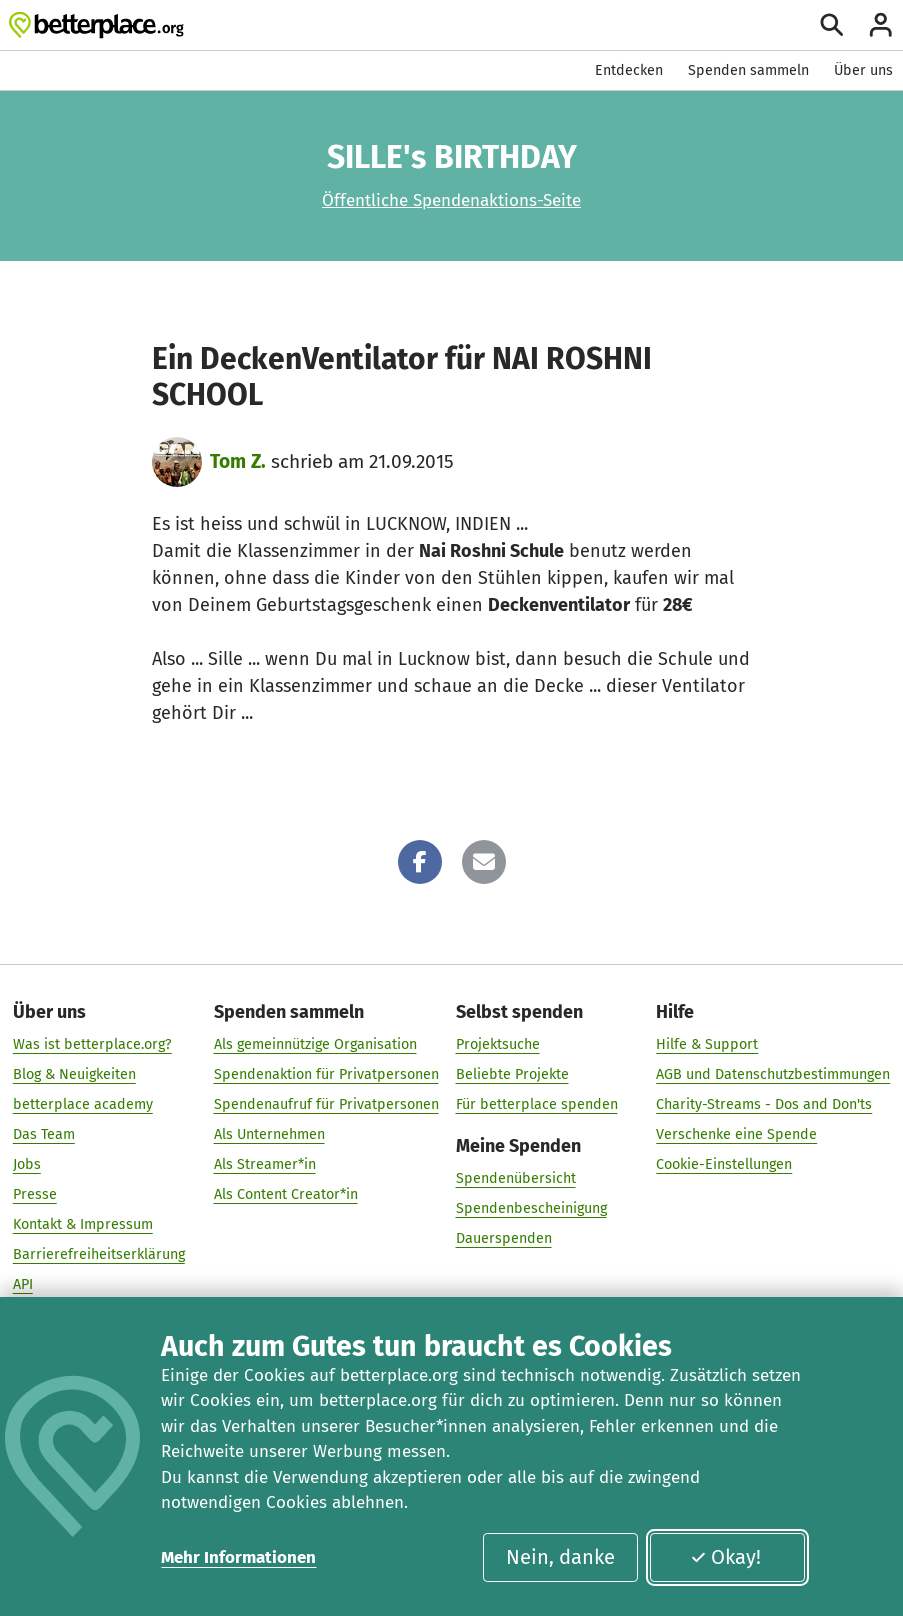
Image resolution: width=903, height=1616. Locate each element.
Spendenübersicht (516, 1178)
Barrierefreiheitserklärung (99, 1254)
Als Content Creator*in (286, 1194)
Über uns (863, 70)
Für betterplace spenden (537, 1104)
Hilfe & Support (707, 1044)
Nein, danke (560, 1557)
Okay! (725, 1557)
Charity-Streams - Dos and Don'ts (764, 1104)
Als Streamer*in (265, 1164)
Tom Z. (238, 461)
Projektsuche (498, 1044)
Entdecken (629, 70)
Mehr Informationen (238, 1557)
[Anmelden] (881, 25)
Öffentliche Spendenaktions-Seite (451, 200)
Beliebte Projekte (512, 1074)
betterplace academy (83, 1104)
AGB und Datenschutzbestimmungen (773, 1074)
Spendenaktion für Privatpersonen (326, 1074)
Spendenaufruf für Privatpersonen (326, 1104)
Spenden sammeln (748, 70)
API (23, 1284)
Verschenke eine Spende (736, 1134)
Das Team (44, 1134)
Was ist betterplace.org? (92, 1044)
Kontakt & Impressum (83, 1224)
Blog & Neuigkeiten (74, 1074)
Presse (35, 1194)
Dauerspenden (504, 1238)
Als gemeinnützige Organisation (315, 1044)
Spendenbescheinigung (531, 1208)
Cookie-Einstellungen (724, 1164)
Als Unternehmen (269, 1134)
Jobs (27, 1164)
